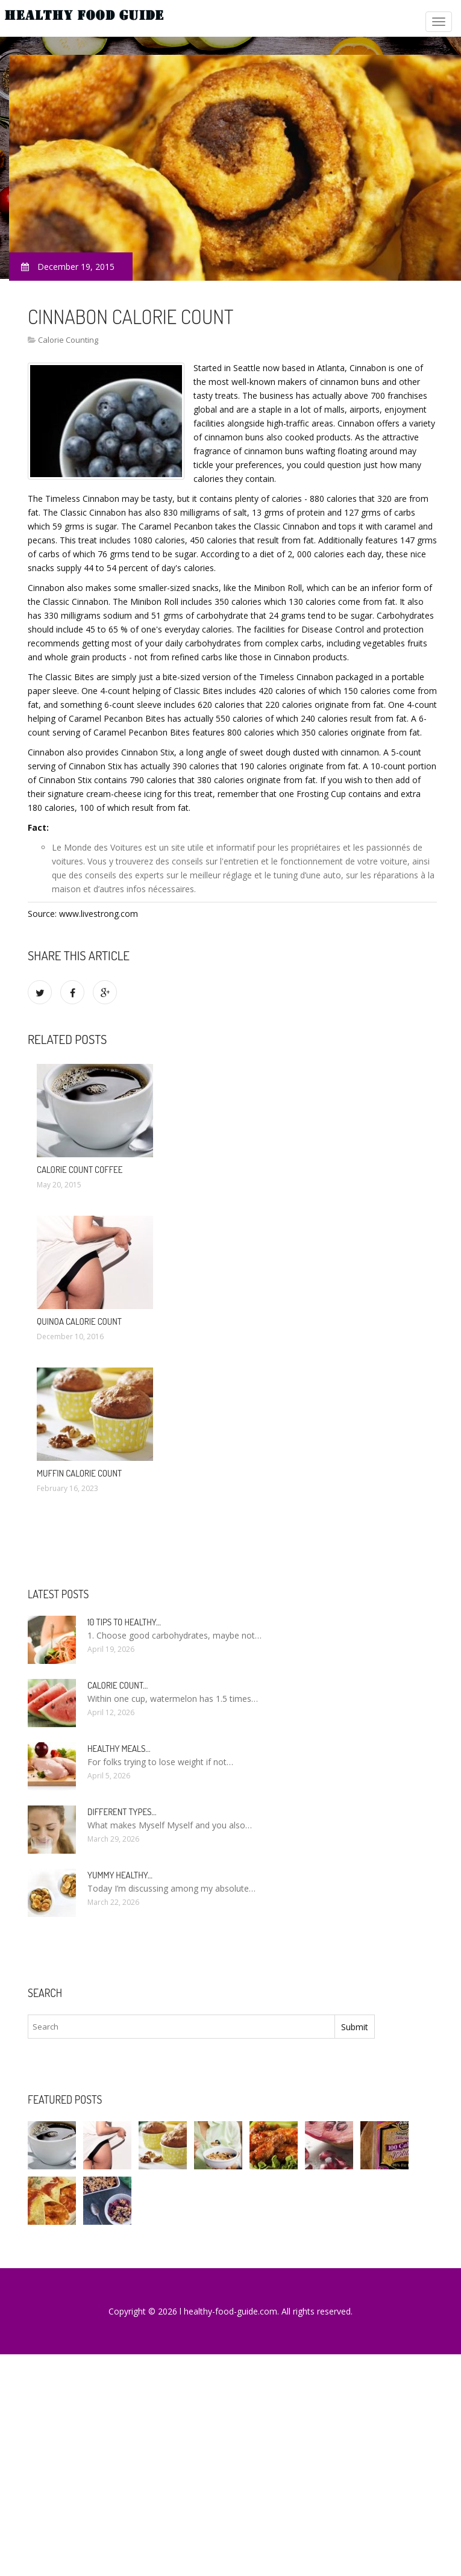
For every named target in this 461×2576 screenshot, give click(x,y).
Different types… (122, 1812)
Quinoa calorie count (79, 1321)
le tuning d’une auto (303, 875)
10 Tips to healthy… (124, 1622)
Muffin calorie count (79, 1473)
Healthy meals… (118, 1748)
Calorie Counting (68, 339)
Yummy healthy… (119, 1875)
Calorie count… (117, 1685)
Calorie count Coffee (79, 1169)
